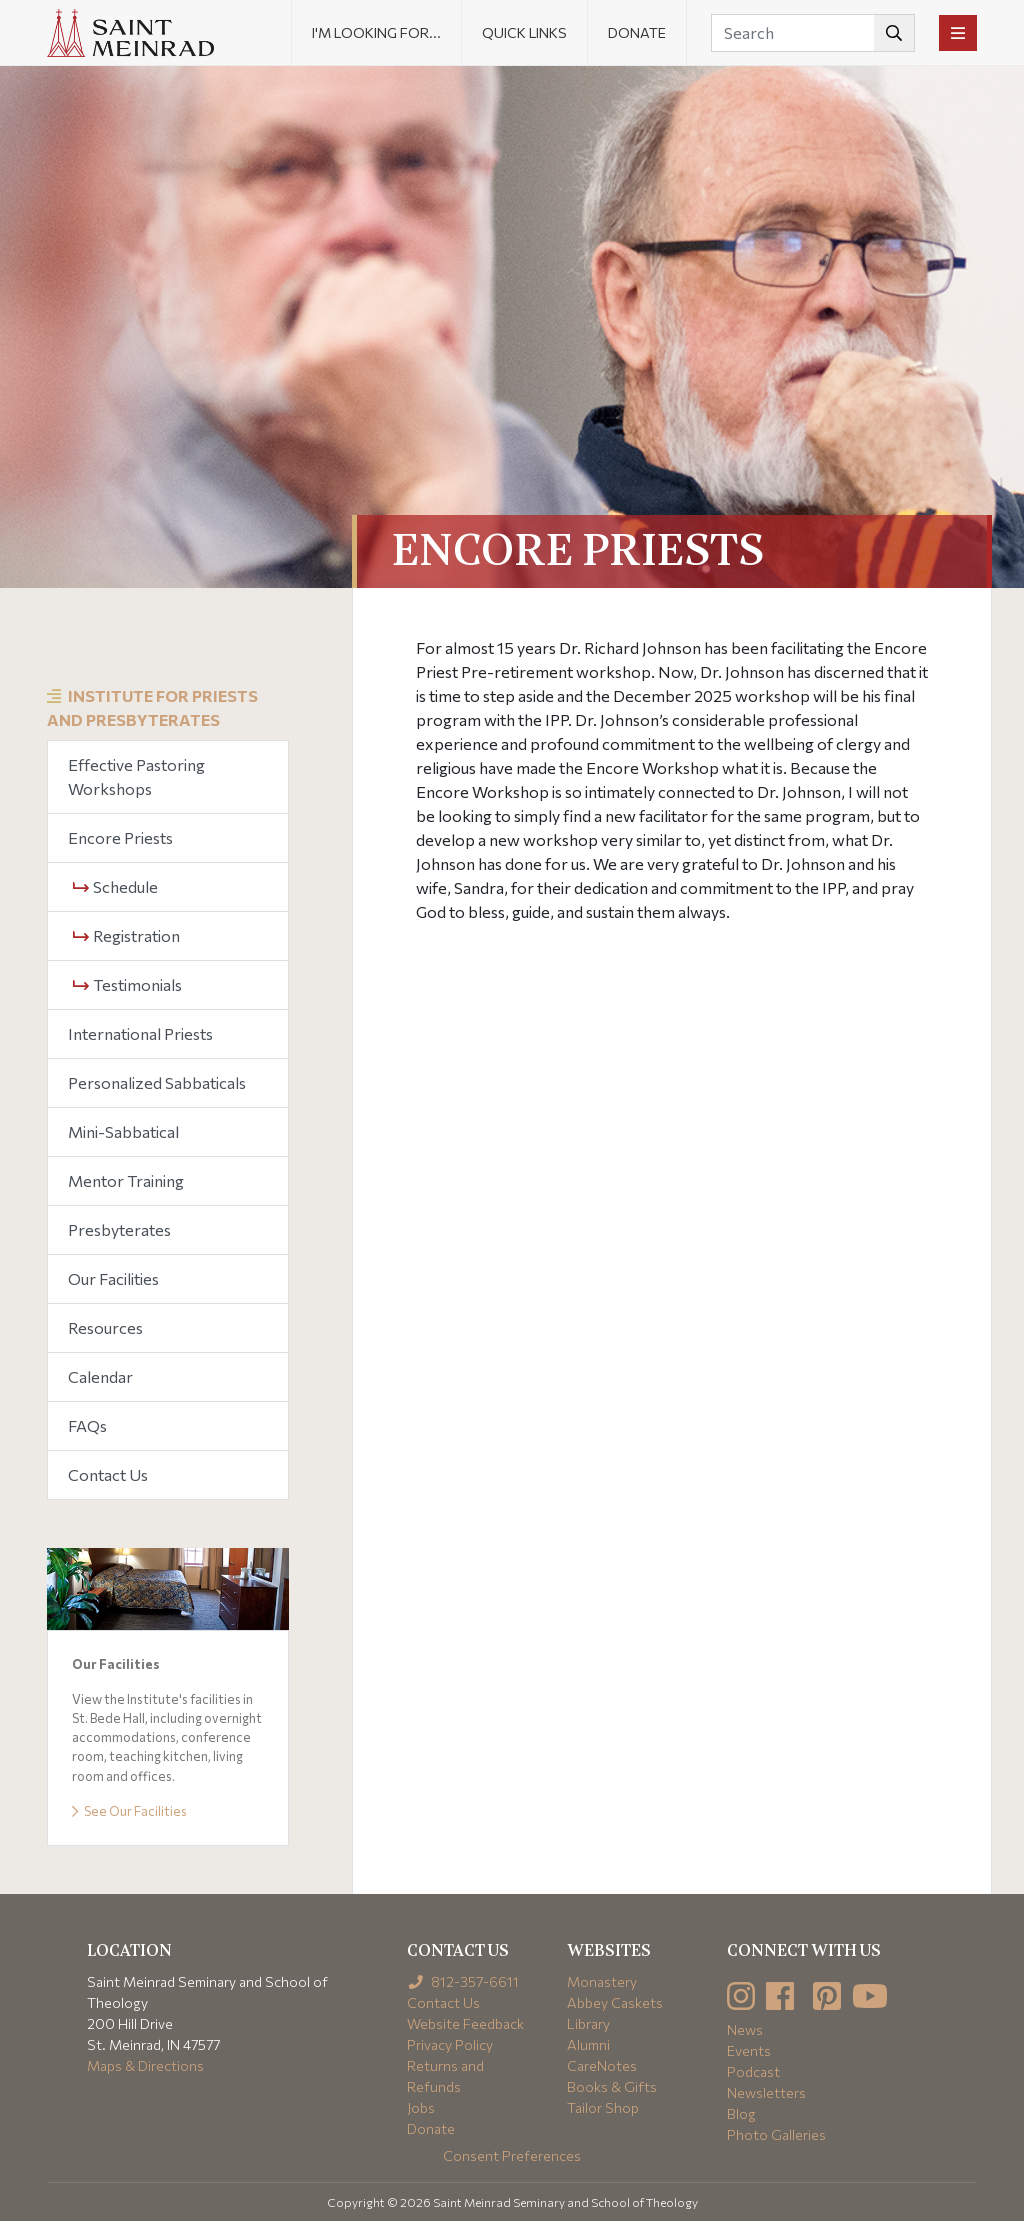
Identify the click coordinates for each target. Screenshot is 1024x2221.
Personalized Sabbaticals (157, 1082)
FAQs (87, 1425)
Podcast (753, 2071)
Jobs (421, 2107)
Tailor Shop (603, 2107)
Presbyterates (119, 1229)
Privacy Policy (450, 2044)
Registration (126, 935)
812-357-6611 (463, 1981)
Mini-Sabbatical (123, 1131)
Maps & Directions (145, 2065)
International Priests (140, 1033)
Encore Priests (120, 837)
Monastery (602, 1981)
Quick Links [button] (524, 32)
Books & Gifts (612, 2086)
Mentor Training (126, 1180)
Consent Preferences (512, 2155)
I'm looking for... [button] (376, 32)
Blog (741, 2113)
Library (588, 2023)
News (745, 2029)
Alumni (588, 2044)
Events (749, 2050)
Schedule (115, 886)
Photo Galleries (776, 2134)
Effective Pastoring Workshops (136, 776)
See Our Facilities (129, 1811)
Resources (105, 1327)
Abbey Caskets (615, 2002)
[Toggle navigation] (958, 33)
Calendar (100, 1376)
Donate (637, 32)
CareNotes (602, 2065)
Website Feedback (465, 2023)
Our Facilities (113, 1278)
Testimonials (127, 984)
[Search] (813, 33)
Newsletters (766, 2092)
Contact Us (108, 1474)
